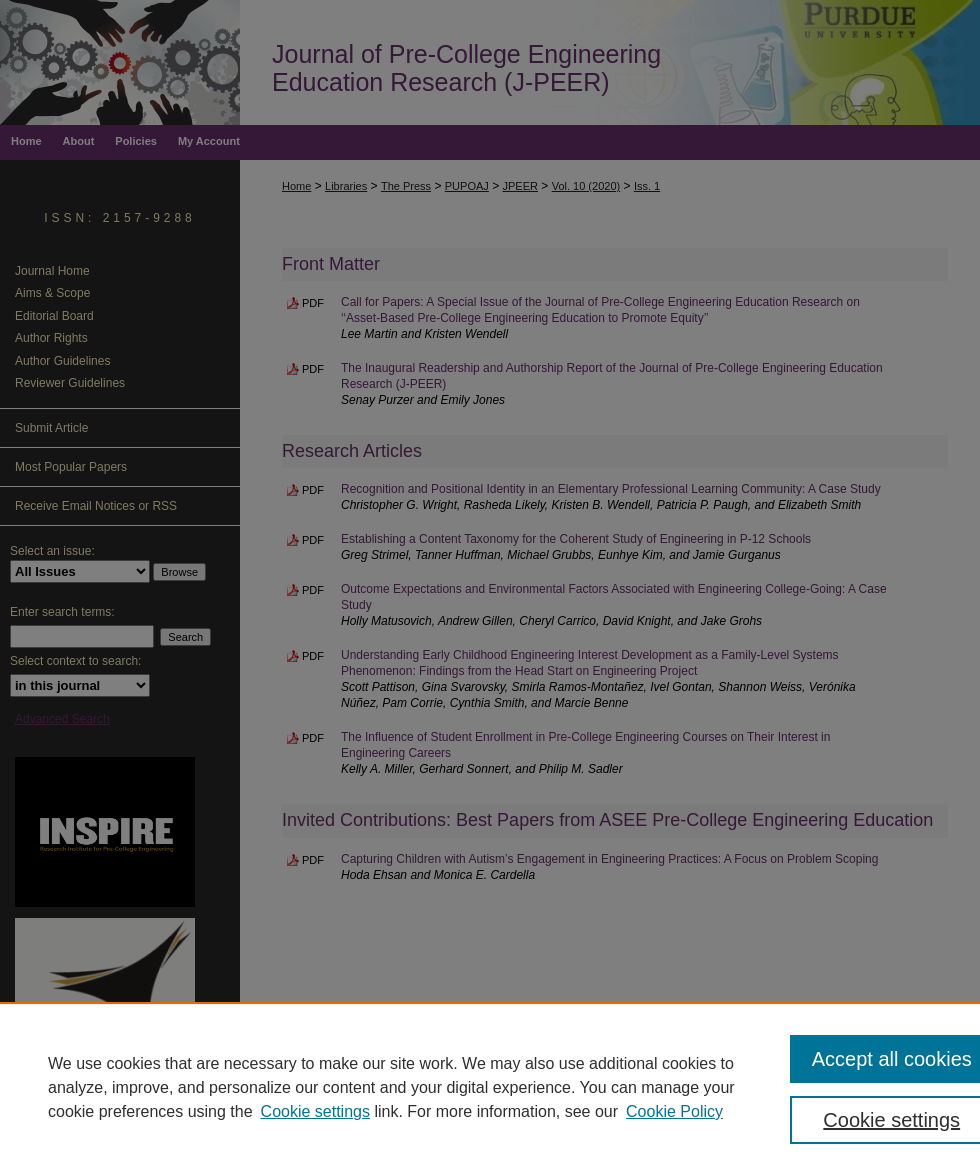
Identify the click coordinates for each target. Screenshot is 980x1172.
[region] (490, 1087)
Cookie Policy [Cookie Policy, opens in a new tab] (674, 1111)
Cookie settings (315, 1111)
